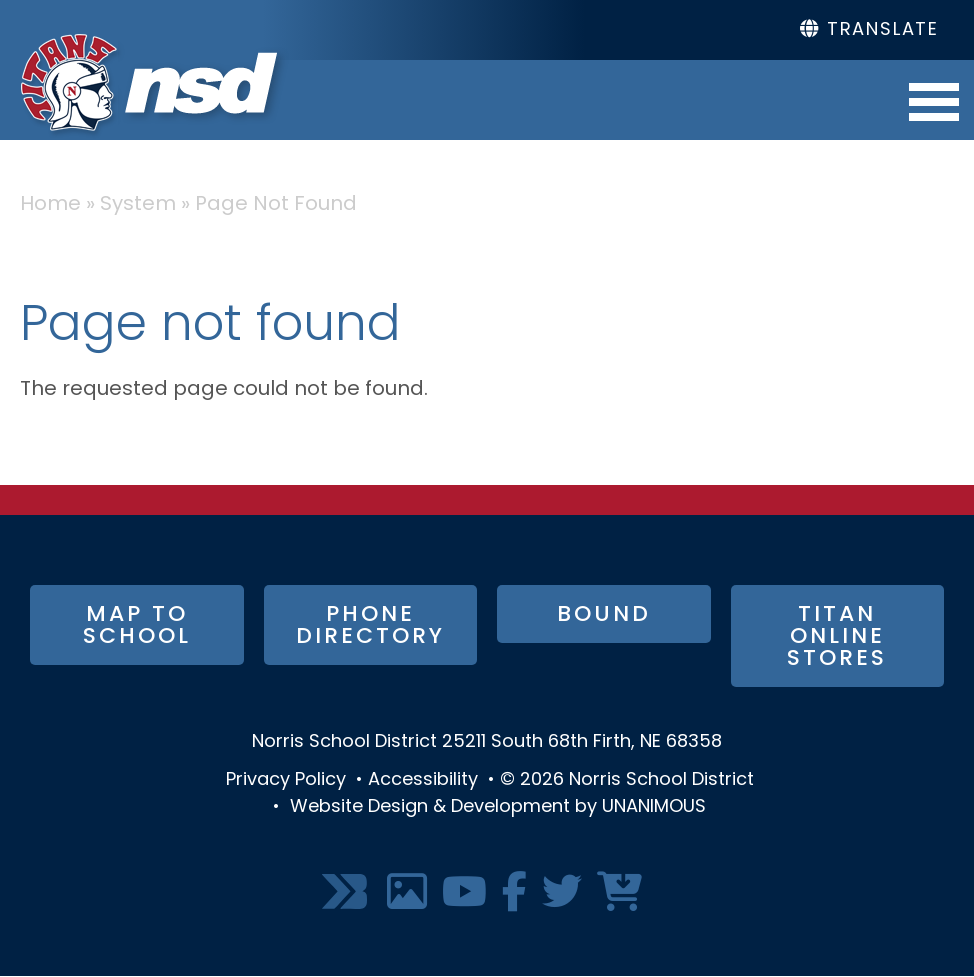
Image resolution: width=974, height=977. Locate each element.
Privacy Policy (286, 780)
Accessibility (423, 780)
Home (50, 205)
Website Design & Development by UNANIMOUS (498, 807)
